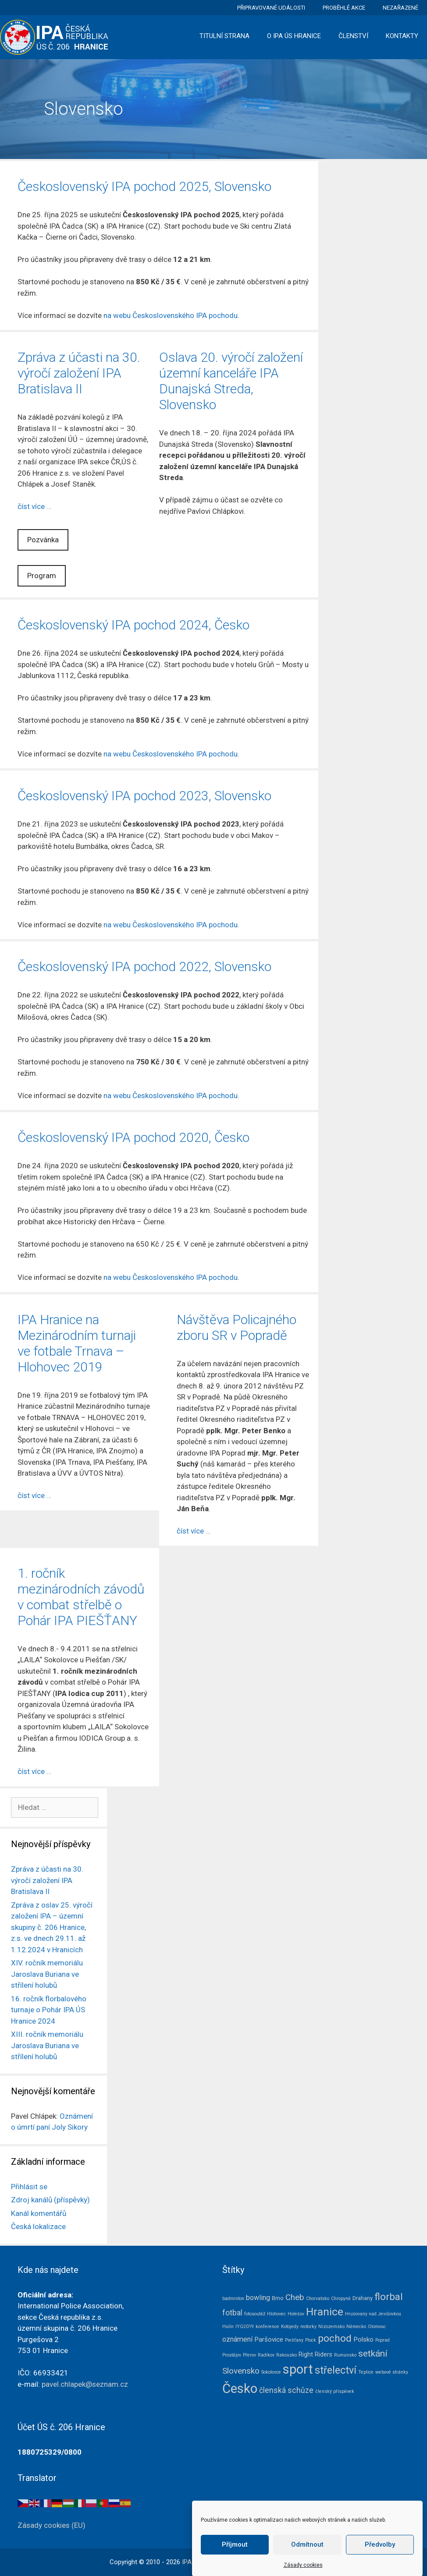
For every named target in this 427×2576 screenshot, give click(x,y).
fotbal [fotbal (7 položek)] (232, 2312)
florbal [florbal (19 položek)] (388, 2296)
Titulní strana (224, 36)
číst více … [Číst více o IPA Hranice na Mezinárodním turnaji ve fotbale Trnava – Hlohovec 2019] (34, 1495)
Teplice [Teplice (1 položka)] (366, 2372)
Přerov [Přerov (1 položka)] (249, 2355)
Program (41, 575)
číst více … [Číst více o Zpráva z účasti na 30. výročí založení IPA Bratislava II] (34, 506)
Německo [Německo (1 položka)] (356, 2326)
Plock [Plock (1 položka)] (310, 2340)
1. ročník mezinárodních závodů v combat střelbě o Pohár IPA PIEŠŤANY (81, 1596)
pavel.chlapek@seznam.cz (85, 2384)
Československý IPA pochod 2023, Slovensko (144, 795)
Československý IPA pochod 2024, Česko (133, 625)
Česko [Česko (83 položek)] (239, 2388)
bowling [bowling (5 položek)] (258, 2297)
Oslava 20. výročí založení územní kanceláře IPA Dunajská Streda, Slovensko (231, 381)
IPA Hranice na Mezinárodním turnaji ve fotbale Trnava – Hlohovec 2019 (77, 1343)
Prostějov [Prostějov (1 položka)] (231, 2355)
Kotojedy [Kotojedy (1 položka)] (290, 2326)
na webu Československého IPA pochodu (170, 315)
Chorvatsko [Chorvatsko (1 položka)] (317, 2298)
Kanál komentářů (38, 2213)
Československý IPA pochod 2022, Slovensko (144, 966)
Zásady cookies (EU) (51, 2525)
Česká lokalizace (38, 2226)
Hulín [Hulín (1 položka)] (228, 2326)
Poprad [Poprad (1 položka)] (382, 2340)
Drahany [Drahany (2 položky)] (362, 2298)
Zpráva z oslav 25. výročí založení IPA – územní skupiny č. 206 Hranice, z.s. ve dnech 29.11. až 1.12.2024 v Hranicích (52, 1927)
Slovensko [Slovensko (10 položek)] (241, 2371)
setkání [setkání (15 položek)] (373, 2353)
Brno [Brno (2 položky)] (278, 2298)
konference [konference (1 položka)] (267, 2326)
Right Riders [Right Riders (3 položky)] (315, 2354)
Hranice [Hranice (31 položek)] (324, 2311)
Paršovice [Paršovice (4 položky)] (268, 2339)
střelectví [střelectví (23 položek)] (335, 2370)
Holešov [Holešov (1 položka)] (296, 2314)
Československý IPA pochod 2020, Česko (133, 1137)
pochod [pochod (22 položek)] (335, 2338)
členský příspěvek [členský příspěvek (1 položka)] (334, 2391)
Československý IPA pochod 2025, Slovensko (144, 186)
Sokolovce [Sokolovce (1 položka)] (271, 2372)
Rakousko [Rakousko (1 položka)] (286, 2355)
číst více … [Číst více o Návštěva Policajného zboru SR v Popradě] (193, 1531)
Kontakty (402, 36)
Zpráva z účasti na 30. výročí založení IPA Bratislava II (79, 373)
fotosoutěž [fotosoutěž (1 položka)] (254, 2314)
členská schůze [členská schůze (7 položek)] (286, 2390)
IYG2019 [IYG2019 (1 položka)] (244, 2326)
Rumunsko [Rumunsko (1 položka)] (345, 2355)
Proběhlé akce (344, 7)
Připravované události (271, 7)
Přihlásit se (29, 2186)
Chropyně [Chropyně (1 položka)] (341, 2298)
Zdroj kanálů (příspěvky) (50, 2199)
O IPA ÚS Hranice (294, 36)
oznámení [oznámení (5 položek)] (237, 2339)
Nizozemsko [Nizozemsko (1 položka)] (331, 2326)
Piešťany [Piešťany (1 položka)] (294, 2340)
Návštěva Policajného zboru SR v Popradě (236, 1327)
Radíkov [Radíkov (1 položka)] (266, 2355)
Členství (353, 36)
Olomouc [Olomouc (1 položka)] (377, 2326)
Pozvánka (43, 539)
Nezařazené (400, 7)
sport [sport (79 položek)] (298, 2369)
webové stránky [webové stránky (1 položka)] (391, 2372)
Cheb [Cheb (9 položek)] (294, 2297)
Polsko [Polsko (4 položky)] (363, 2339)
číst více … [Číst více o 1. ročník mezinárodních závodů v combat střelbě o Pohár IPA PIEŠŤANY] (34, 1771)
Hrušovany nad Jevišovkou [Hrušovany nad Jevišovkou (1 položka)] (373, 2314)
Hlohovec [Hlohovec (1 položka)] (276, 2314)
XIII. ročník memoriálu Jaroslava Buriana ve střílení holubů (47, 2045)
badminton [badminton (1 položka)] (233, 2298)
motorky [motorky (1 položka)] (308, 2326)
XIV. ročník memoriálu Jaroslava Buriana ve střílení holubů (47, 1973)
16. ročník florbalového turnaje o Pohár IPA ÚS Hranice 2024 (48, 2009)
